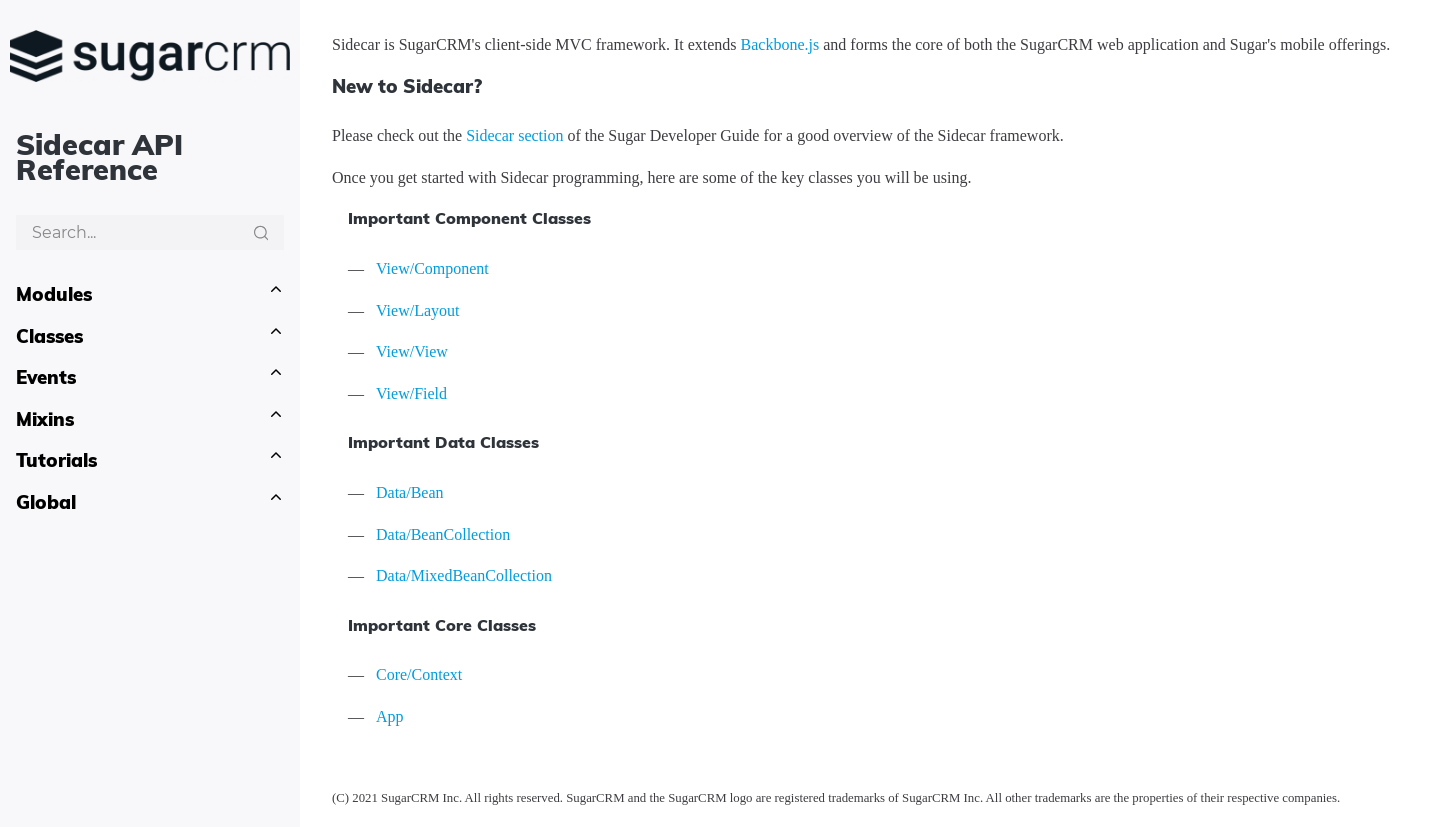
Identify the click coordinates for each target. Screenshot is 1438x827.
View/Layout (417, 310)
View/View (412, 351)
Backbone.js (780, 44)
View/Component (432, 268)
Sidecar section (514, 135)
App (390, 716)
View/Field (411, 393)
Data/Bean (410, 492)
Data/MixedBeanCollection (464, 575)
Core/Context (419, 674)
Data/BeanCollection (443, 534)
